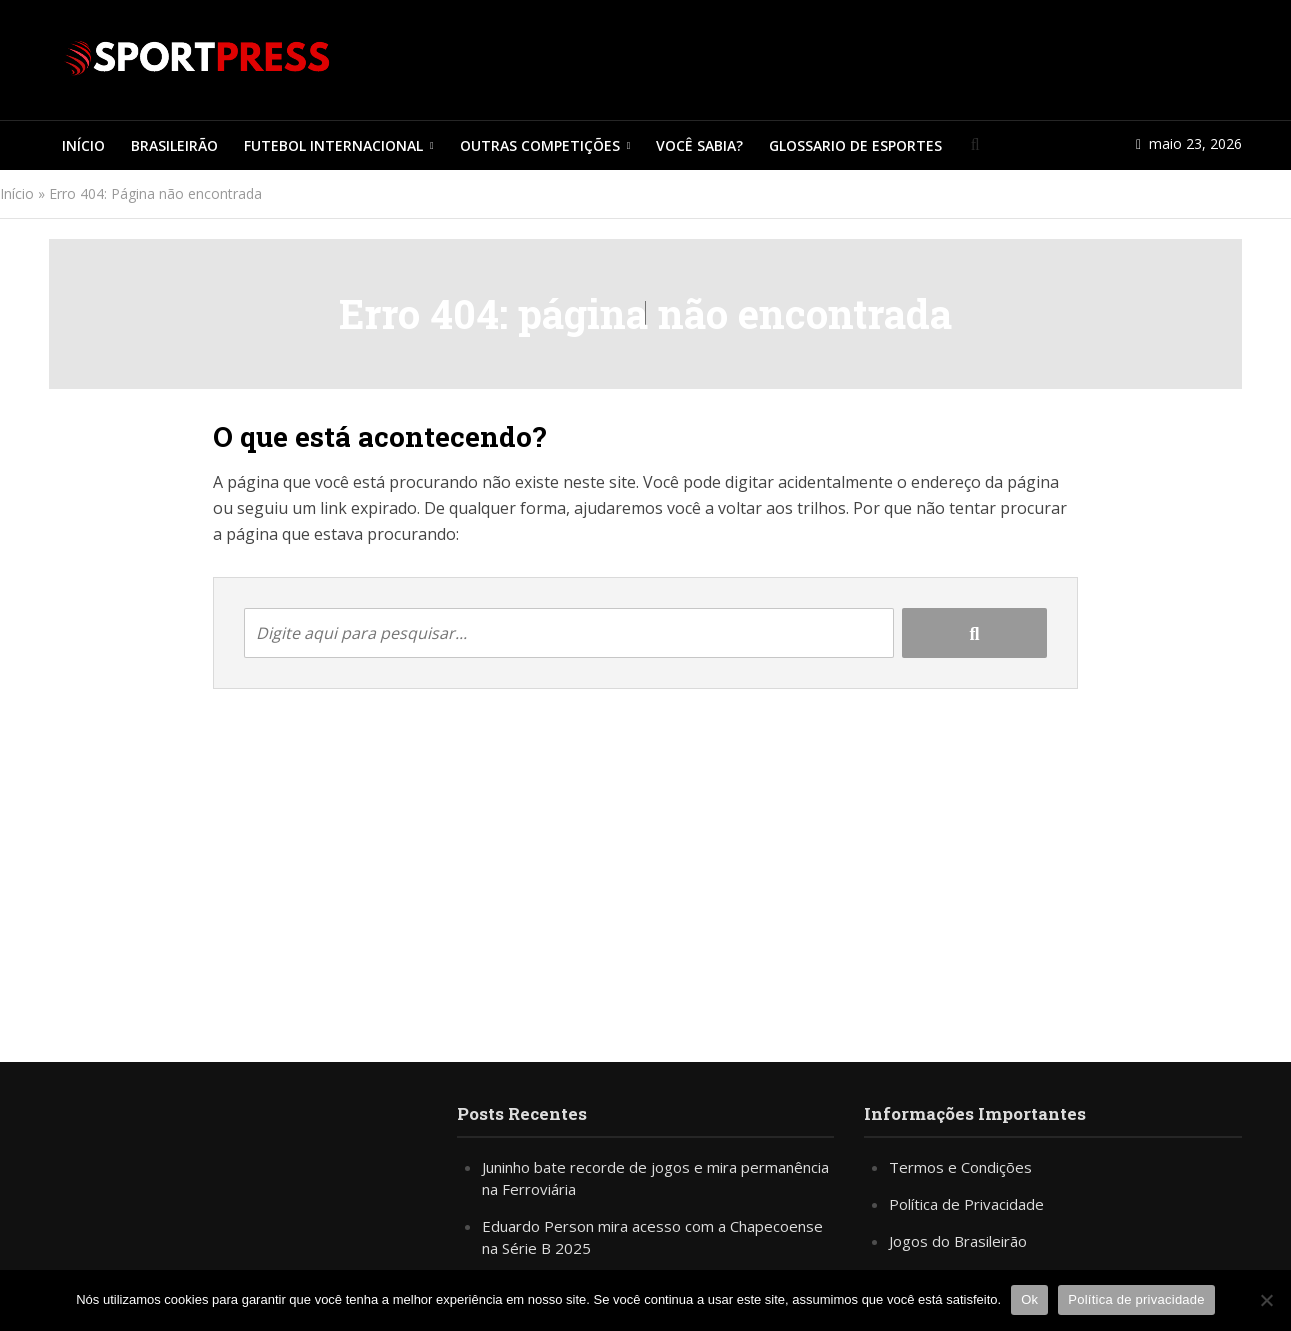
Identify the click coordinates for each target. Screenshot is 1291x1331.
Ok (1029, 1299)
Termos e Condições (960, 1167)
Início (83, 145)
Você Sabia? (699, 145)
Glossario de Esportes (855, 145)
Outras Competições (540, 145)
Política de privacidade (1136, 1299)
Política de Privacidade (966, 1204)
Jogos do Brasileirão (958, 1241)
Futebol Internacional (333, 145)
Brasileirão (174, 145)
